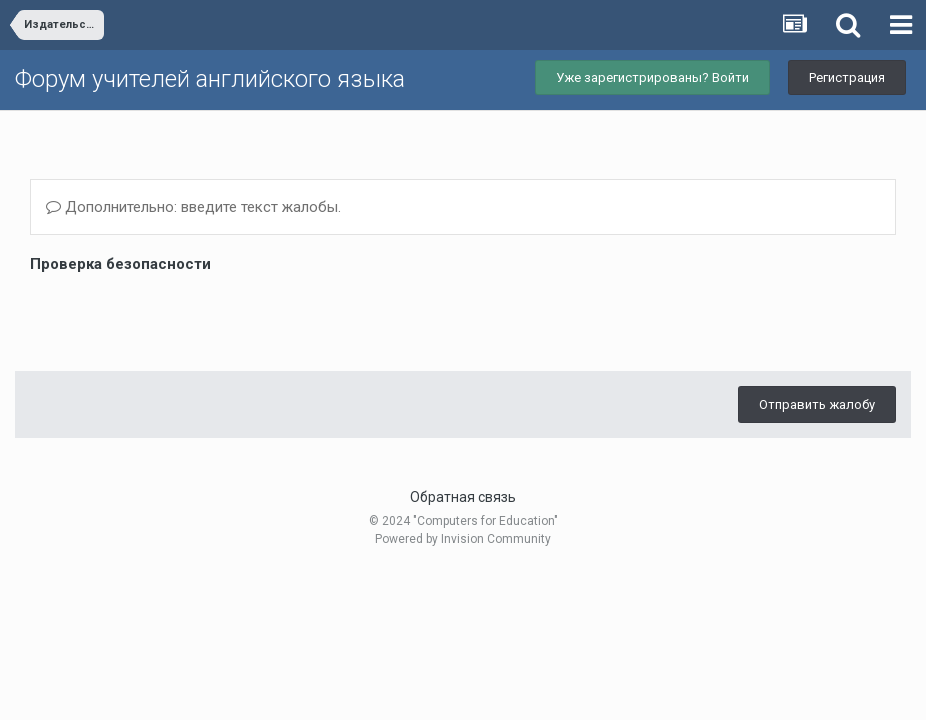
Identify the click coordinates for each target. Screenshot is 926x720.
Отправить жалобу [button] (817, 404)
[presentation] (182, 317)
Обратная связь (463, 497)
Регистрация (847, 77)
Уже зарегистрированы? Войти (652, 77)
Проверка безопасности (120, 264)
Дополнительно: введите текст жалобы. (193, 207)
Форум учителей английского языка (210, 79)
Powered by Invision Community (463, 539)
